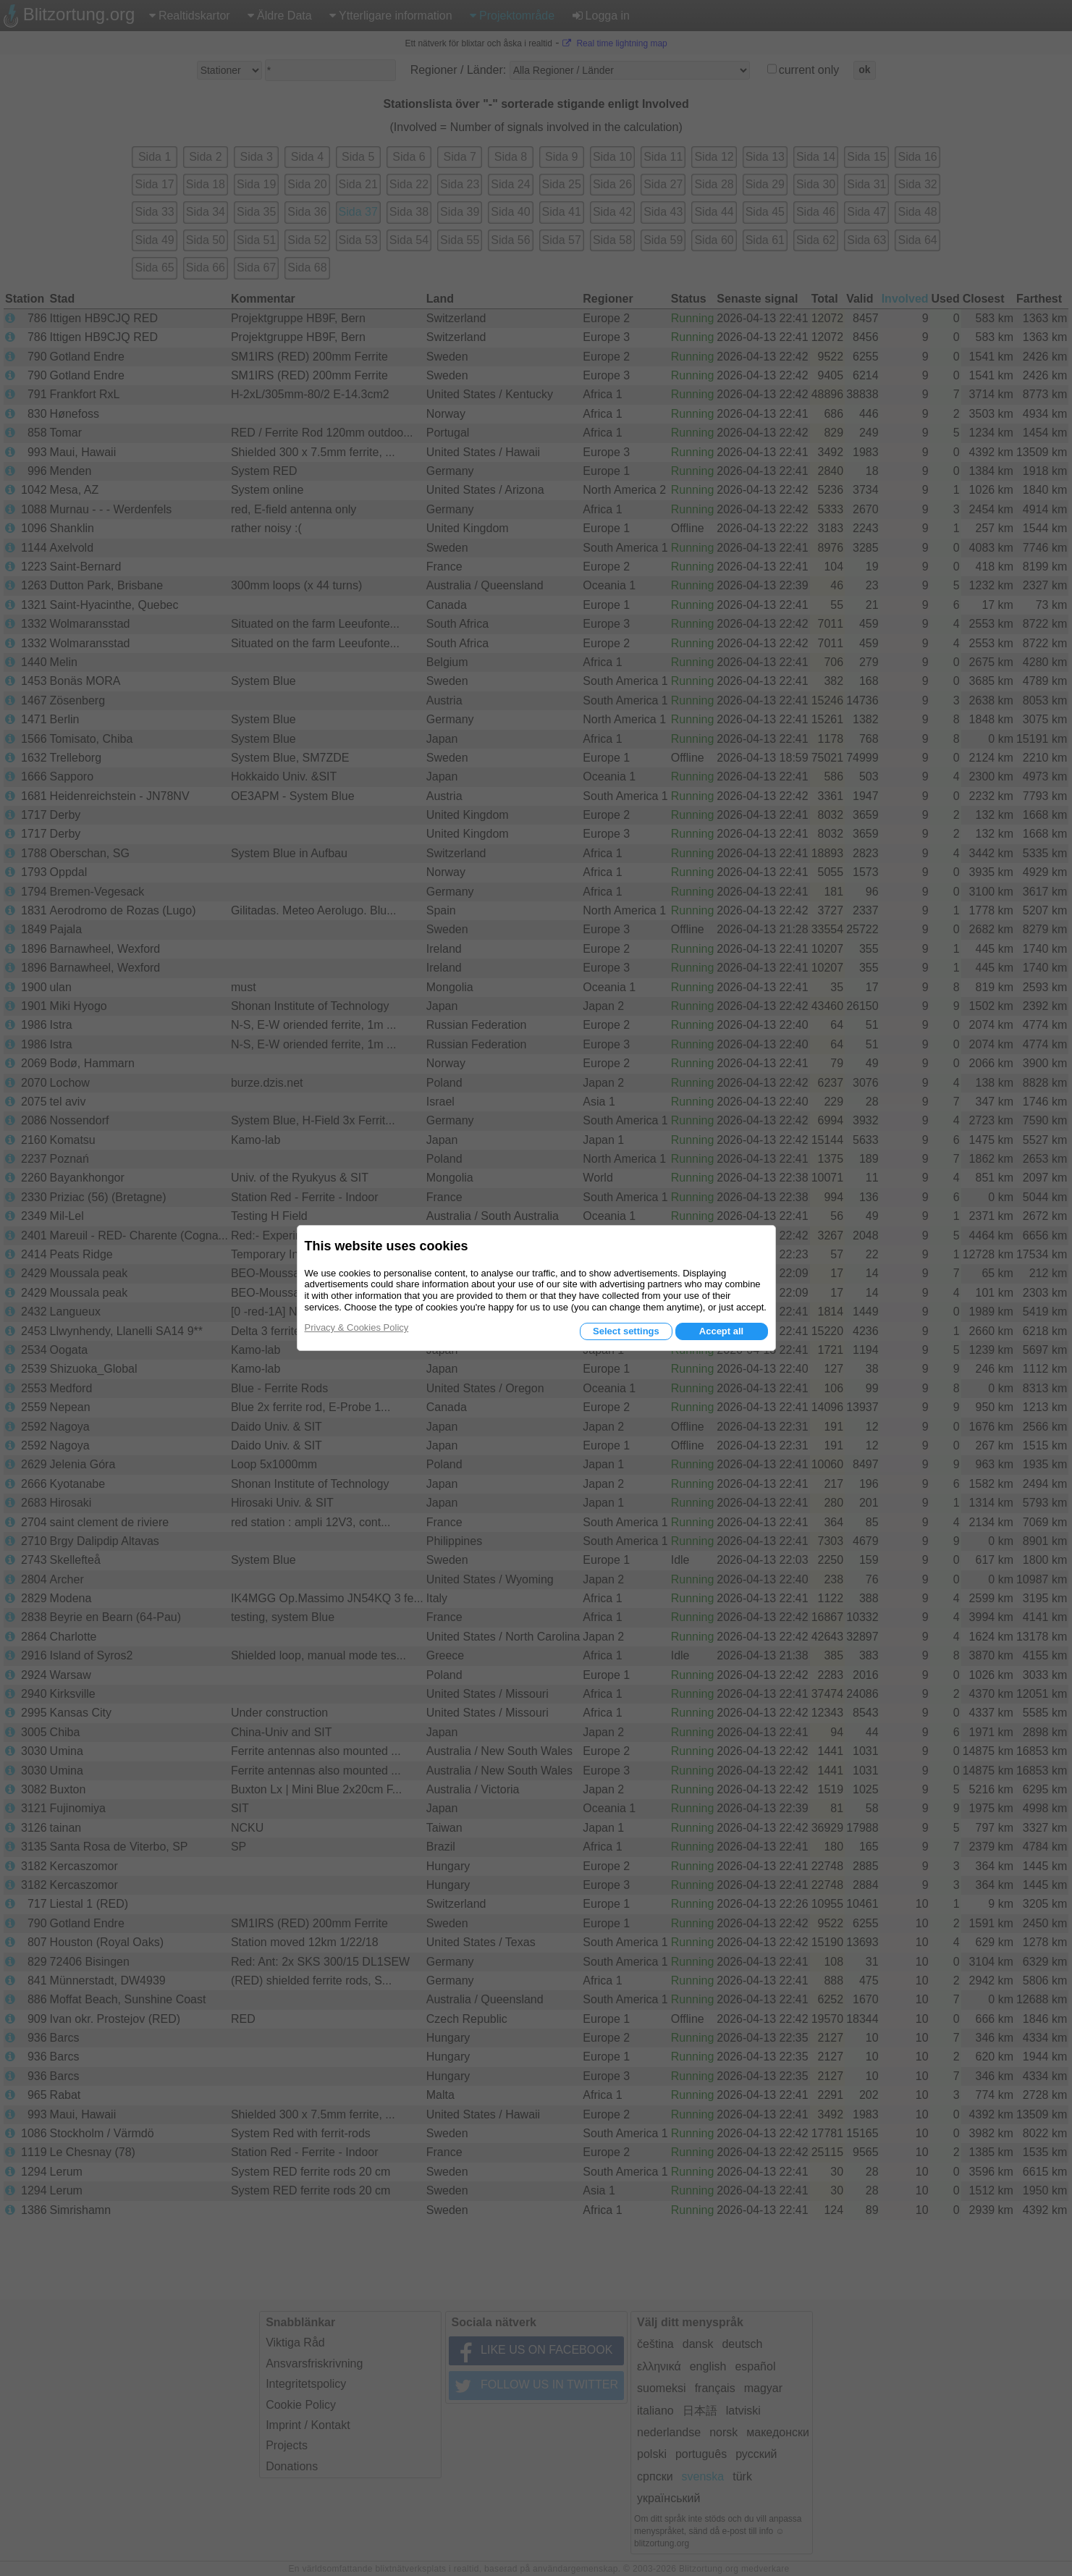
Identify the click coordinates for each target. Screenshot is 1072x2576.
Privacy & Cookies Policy (357, 1327)
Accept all (721, 1331)
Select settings (626, 1331)
